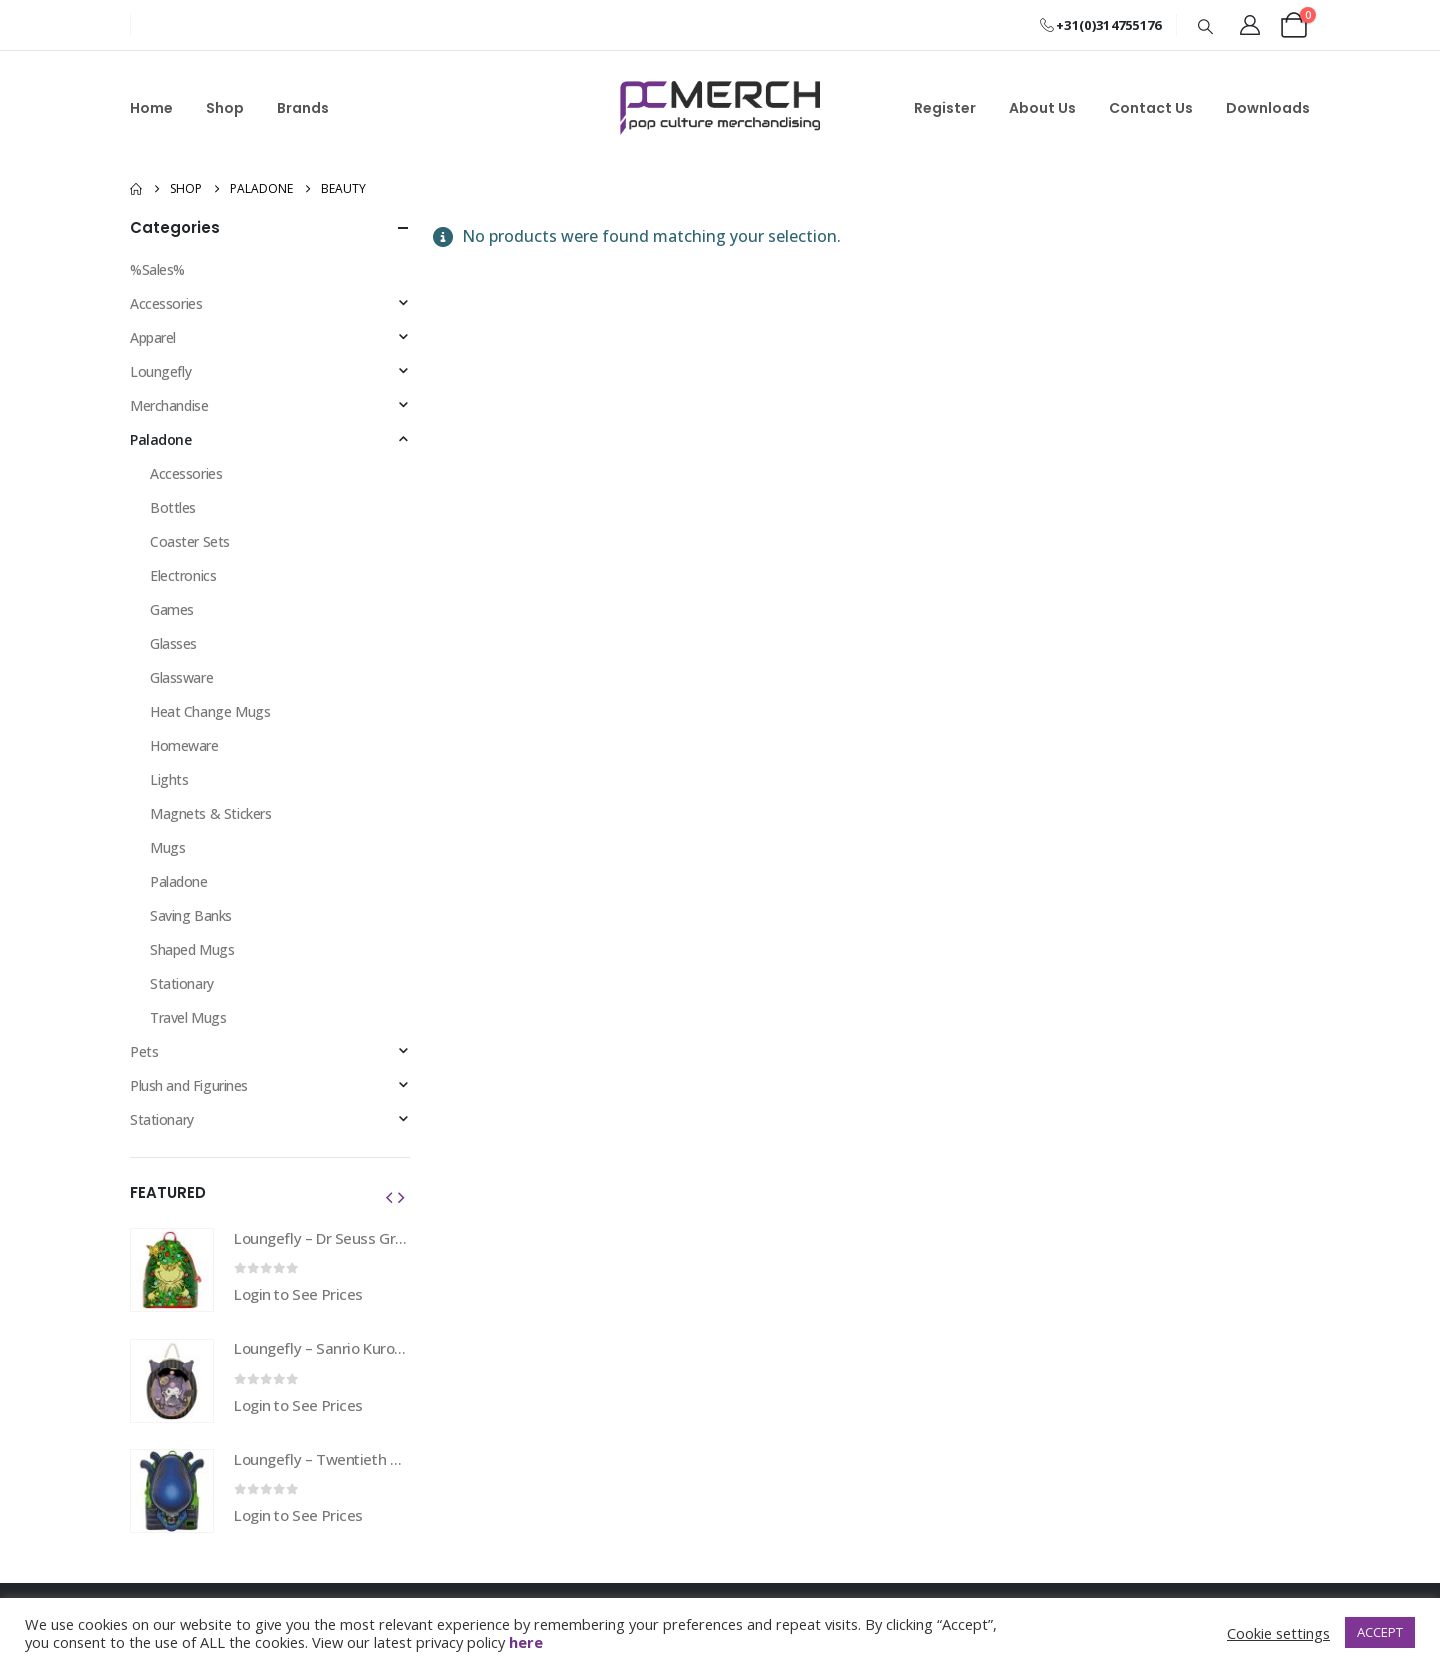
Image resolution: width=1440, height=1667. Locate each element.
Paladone (161, 439)
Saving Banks (191, 915)
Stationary (182, 983)
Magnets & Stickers (210, 813)
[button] (1206, 26)
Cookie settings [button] (1278, 1633)
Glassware (181, 677)
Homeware (184, 745)
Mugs (167, 847)
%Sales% (157, 269)
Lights (169, 779)
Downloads (1268, 108)
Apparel (153, 337)
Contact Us (1151, 108)
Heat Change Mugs (210, 711)
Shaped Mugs (192, 949)
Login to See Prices (298, 1294)
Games (172, 609)
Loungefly (160, 371)
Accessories (166, 303)
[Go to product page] (172, 1270)
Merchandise (169, 405)
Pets (144, 1051)
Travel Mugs (188, 1017)
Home (151, 108)
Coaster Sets (190, 541)
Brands (303, 108)
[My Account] (1250, 25)
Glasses (173, 643)
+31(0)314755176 (1100, 25)
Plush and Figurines (189, 1085)
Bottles (173, 507)
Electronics (183, 575)
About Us (1042, 108)
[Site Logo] (720, 108)
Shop (225, 108)
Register (945, 108)
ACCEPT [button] (1380, 1632)
